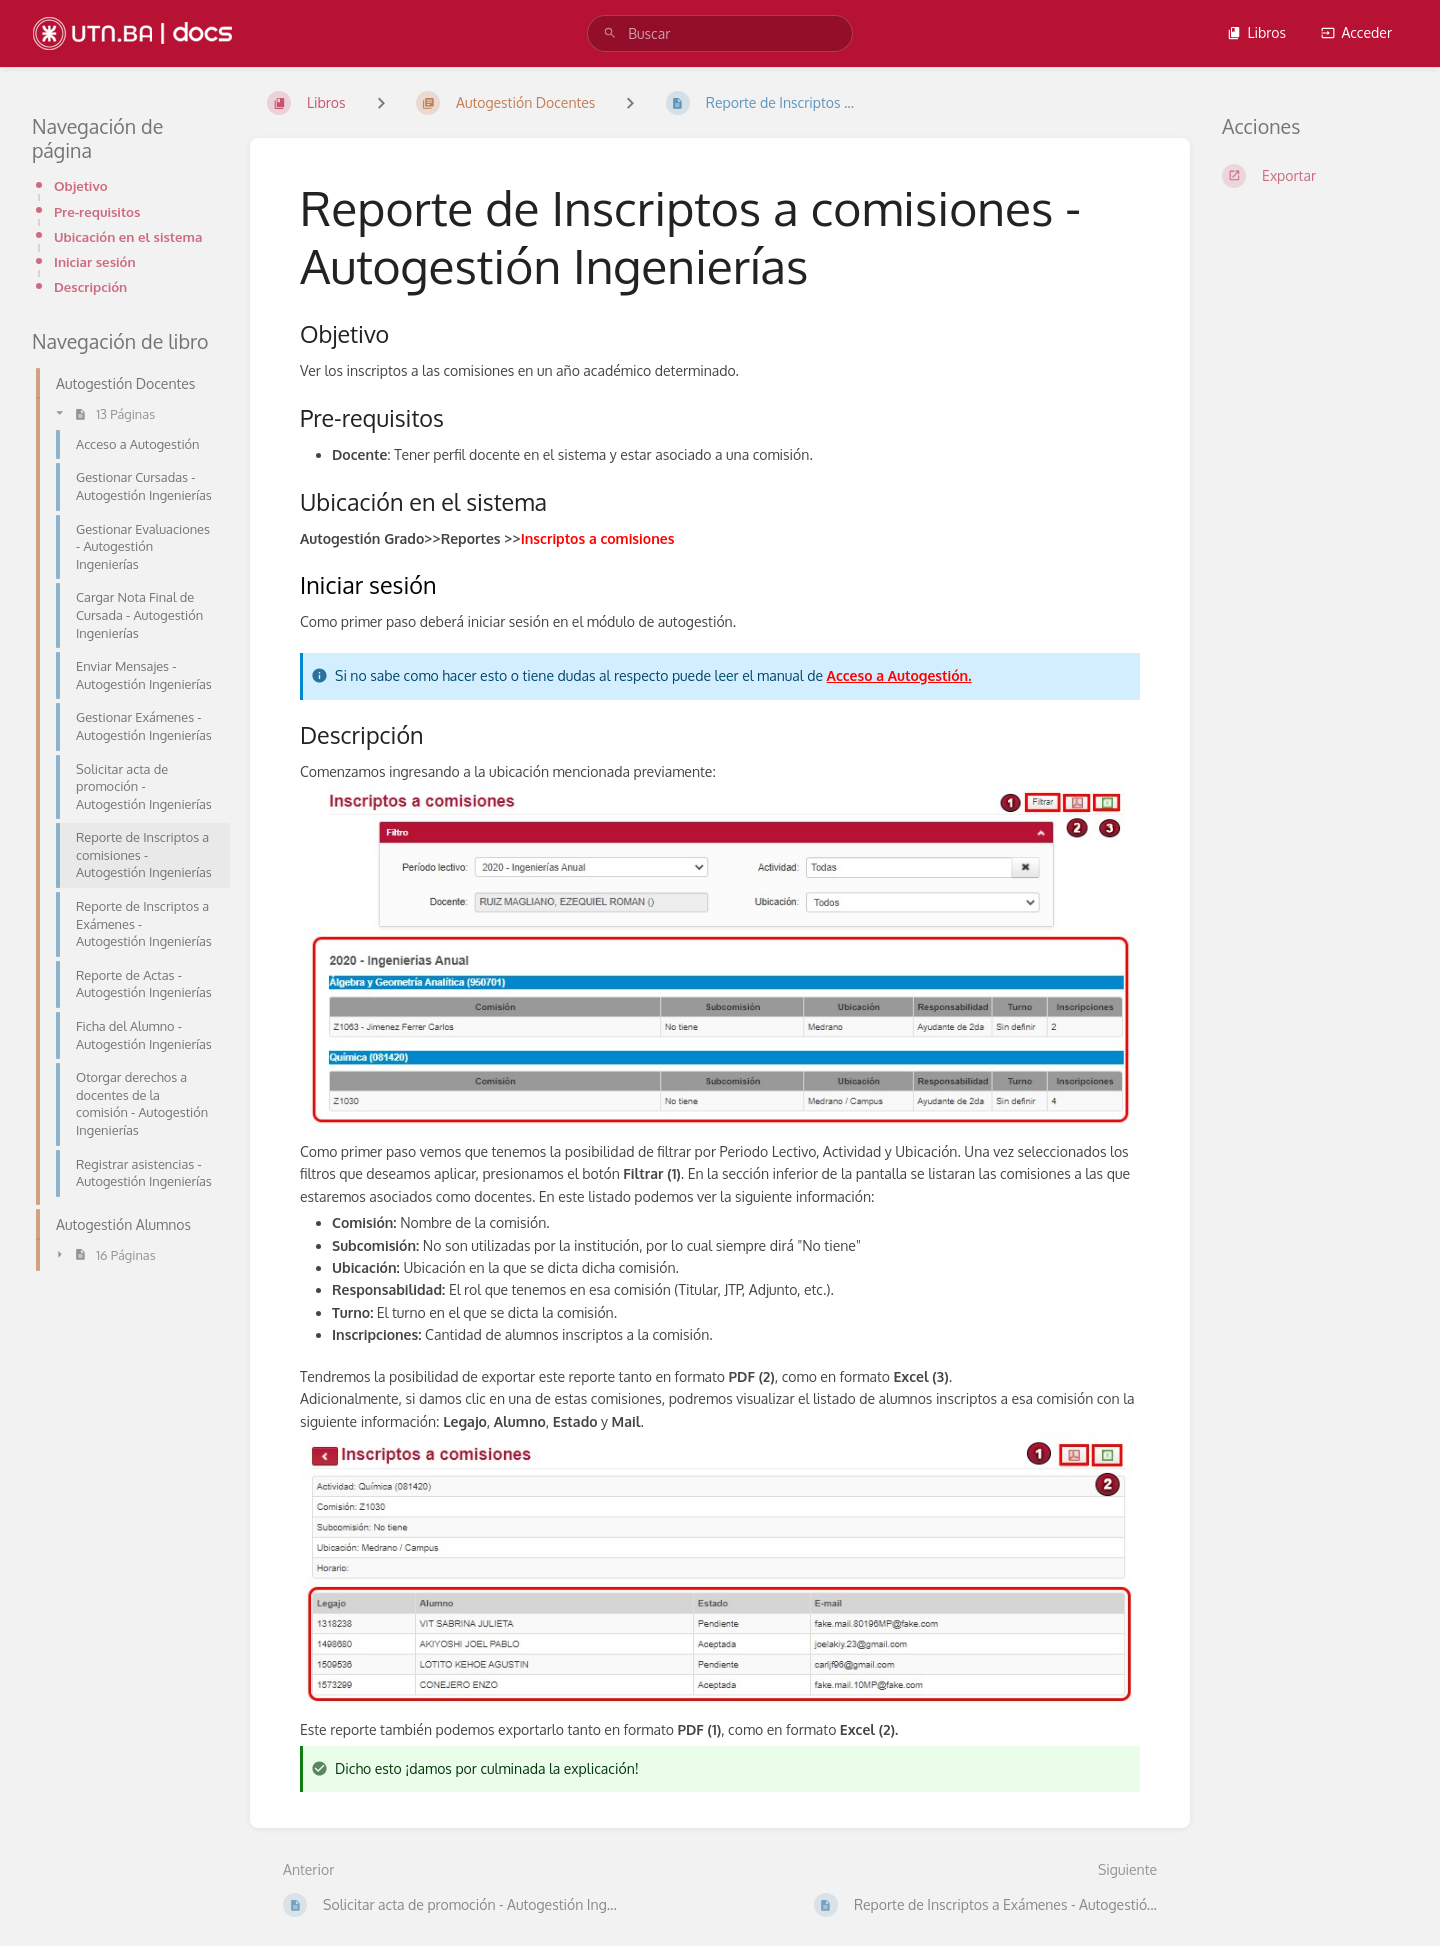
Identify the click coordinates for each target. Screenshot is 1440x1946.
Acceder (1356, 32)
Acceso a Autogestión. (899, 675)
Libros (1256, 32)
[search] (720, 33)
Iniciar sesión (95, 261)
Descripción (90, 286)
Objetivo (81, 185)
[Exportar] (1315, 176)
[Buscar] (610, 33)
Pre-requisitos (97, 211)
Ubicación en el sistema (128, 236)
